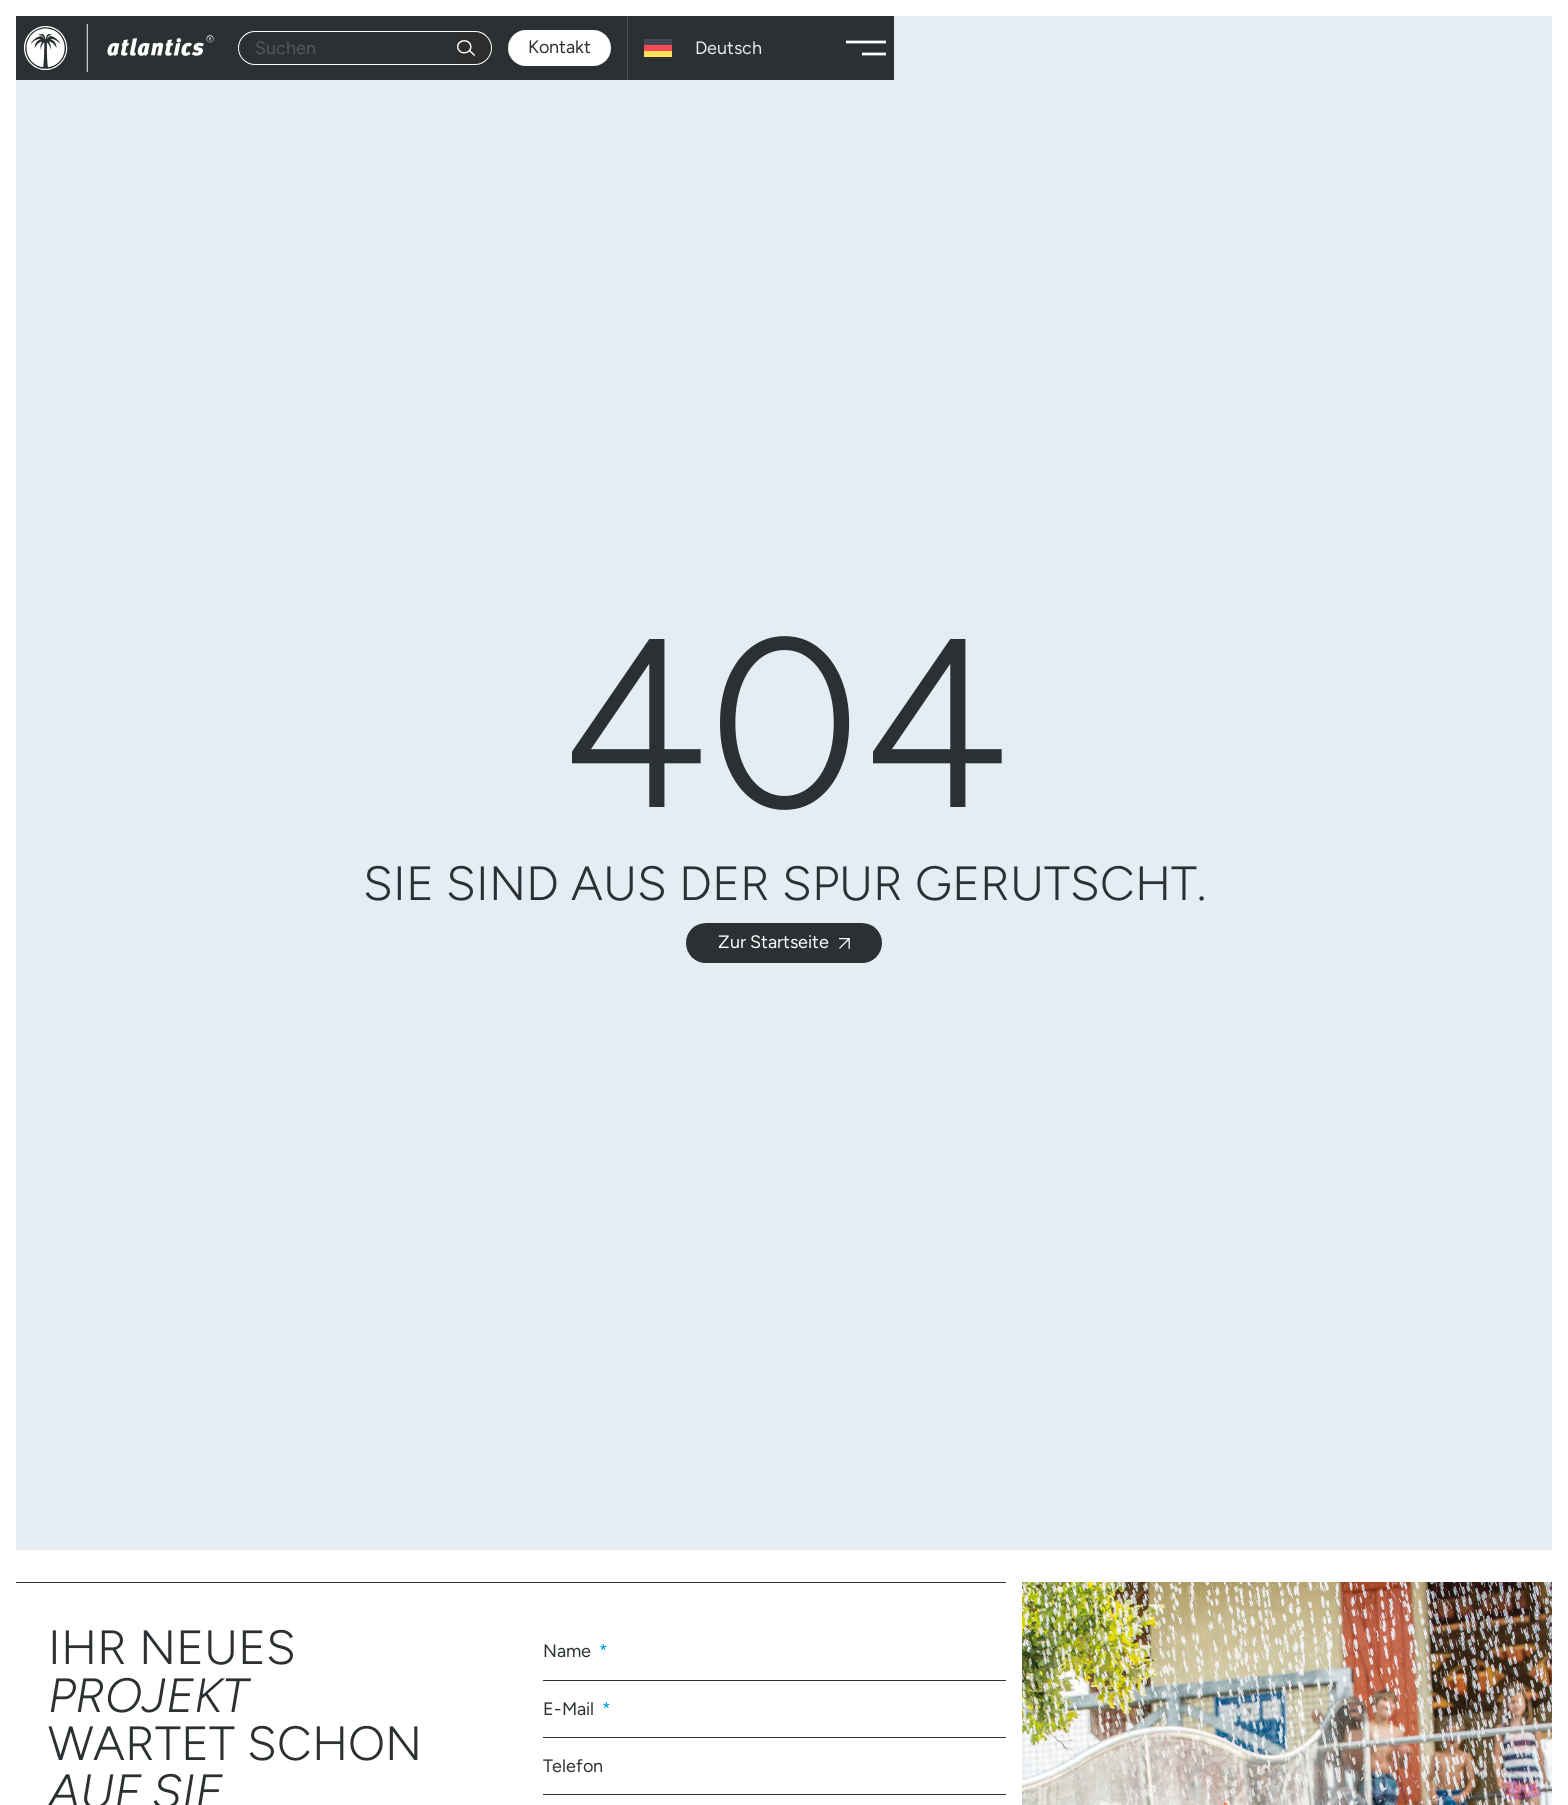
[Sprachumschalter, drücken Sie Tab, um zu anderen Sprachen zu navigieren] (733, 48)
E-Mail (570, 1709)
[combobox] (347, 48)
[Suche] (474, 48)
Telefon (573, 1766)
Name (569, 1651)
